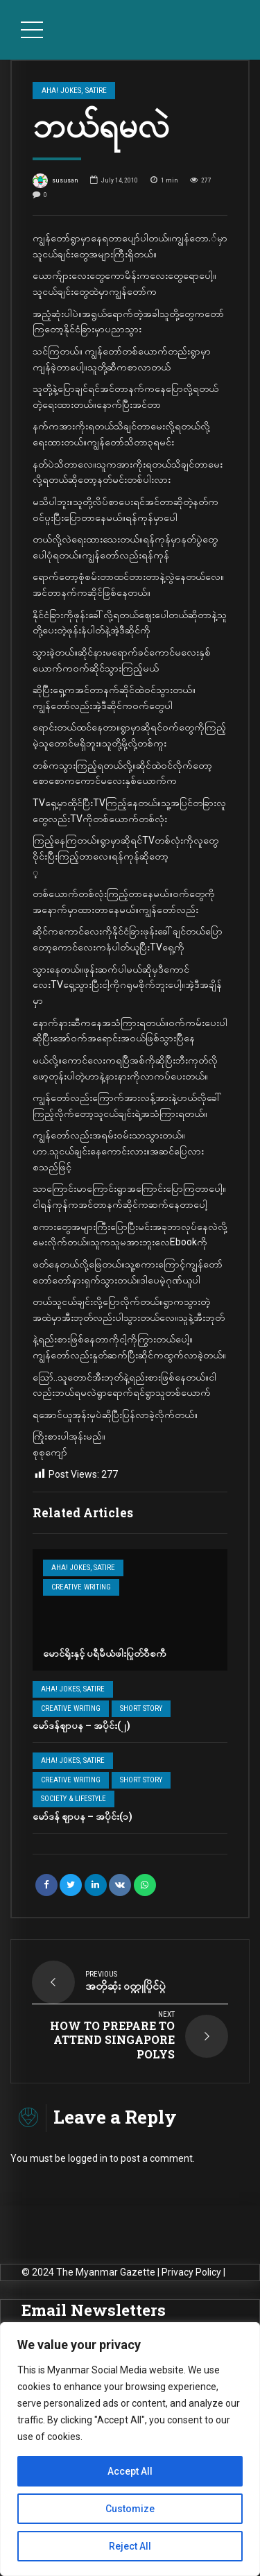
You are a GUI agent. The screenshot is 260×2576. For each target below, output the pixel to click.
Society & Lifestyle (73, 1798)
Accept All (130, 2471)
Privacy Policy (191, 2272)
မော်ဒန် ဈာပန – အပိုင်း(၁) (82, 1816)
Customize (130, 2508)
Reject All (130, 2546)
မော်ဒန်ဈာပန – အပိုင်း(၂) (81, 1725)
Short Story (141, 1708)
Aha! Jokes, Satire (83, 1567)
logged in (87, 2158)
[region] (130, 2449)
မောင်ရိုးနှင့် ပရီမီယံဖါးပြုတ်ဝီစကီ (104, 1653)
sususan (55, 181)
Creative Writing (81, 1587)
